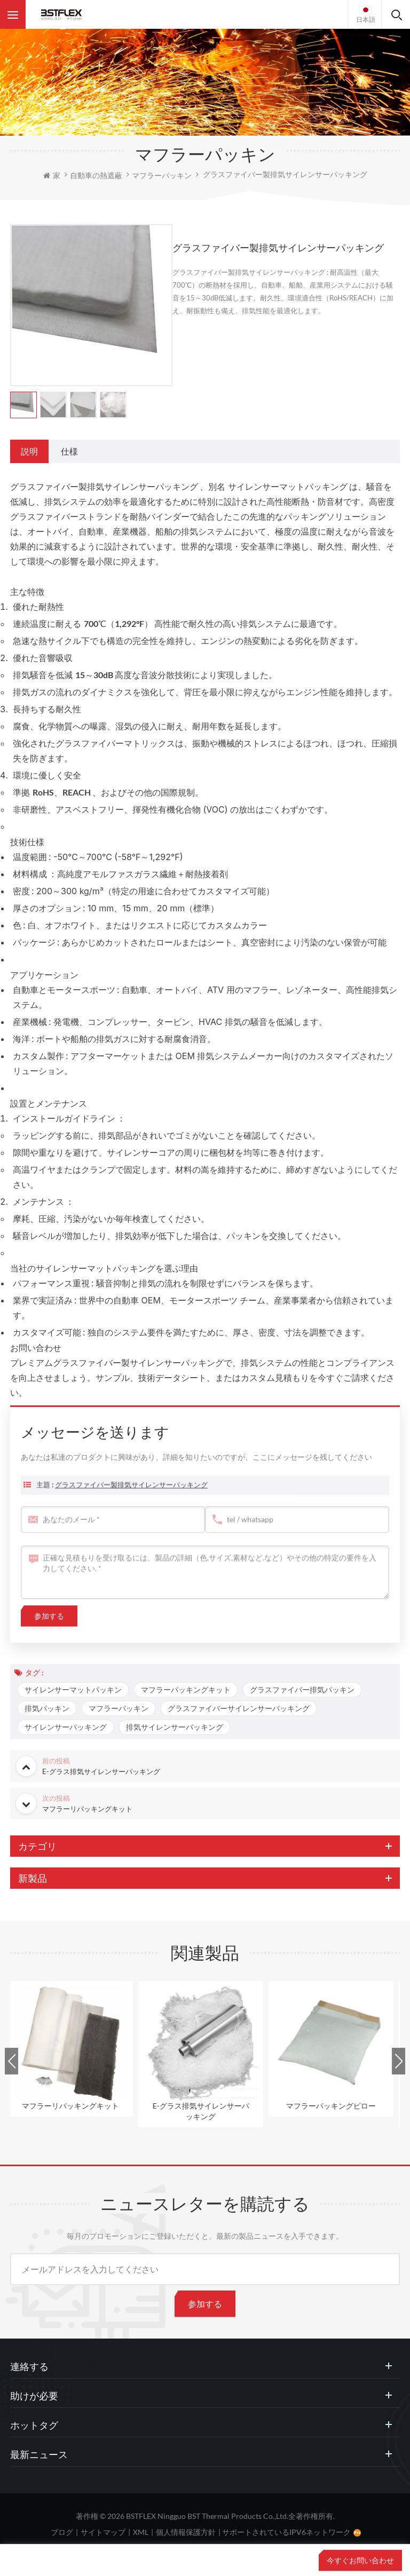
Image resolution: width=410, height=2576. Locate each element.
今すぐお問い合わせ (360, 2560)
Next (398, 2061)
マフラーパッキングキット (186, 1689)
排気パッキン (47, 1708)
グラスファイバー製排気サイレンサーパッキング (131, 1500)
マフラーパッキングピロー (336, 2105)
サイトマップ (103, 2532)
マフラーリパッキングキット (75, 2105)
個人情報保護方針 (186, 2532)
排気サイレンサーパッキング (174, 1726)
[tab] (29, 451)
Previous (11, 2061)
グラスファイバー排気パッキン (302, 1689)
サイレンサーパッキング (66, 1726)
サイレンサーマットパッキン (73, 1689)
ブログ (62, 2532)
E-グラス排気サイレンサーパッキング (205, 2111)
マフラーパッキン (118, 1708)
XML (140, 2532)
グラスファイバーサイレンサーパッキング (239, 1708)
